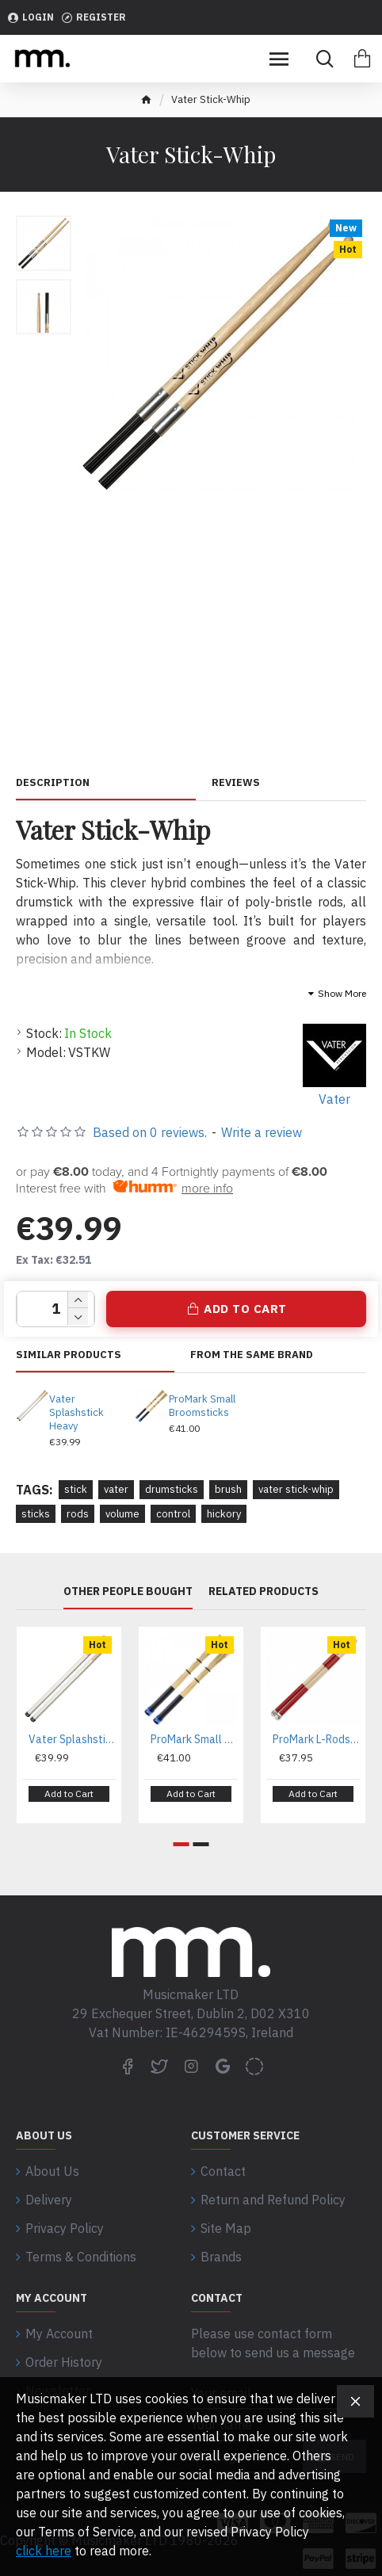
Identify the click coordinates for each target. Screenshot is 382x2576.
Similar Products (68, 1355)
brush (228, 1489)
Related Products (263, 1591)
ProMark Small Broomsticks (202, 1406)
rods (78, 1514)
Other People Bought (128, 1591)
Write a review (261, 1132)
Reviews (236, 783)
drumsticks (171, 1489)
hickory (224, 1514)
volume (122, 1514)
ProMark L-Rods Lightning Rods (316, 1739)
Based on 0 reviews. (150, 1132)
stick (75, 1489)
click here (43, 2551)
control (173, 1514)
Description (53, 783)
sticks (35, 1514)
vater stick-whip (296, 1489)
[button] (181, 1844)
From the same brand (251, 1355)
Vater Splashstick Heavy (76, 1413)
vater (116, 1489)
